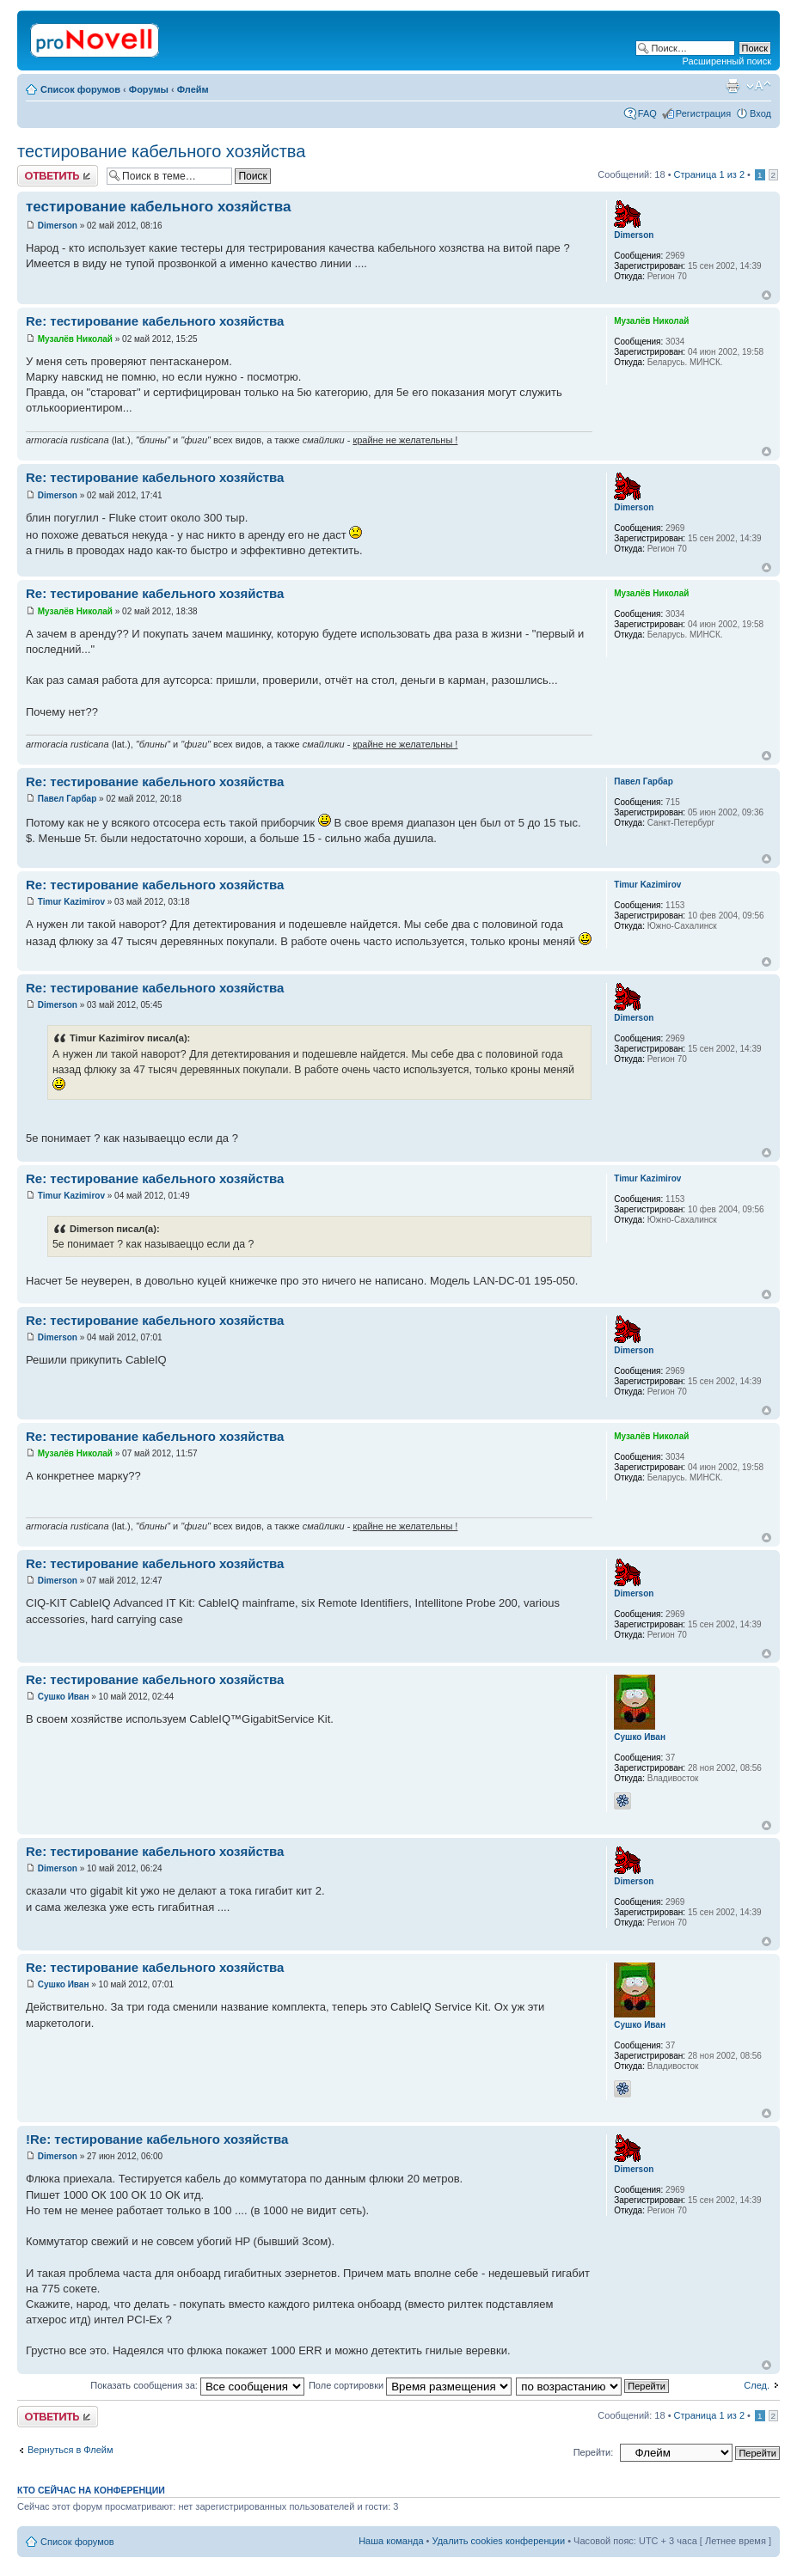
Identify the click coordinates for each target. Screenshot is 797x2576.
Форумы (149, 89)
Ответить (57, 175)
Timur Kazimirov (71, 901)
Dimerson (57, 225)
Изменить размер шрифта (758, 86)
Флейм (193, 89)
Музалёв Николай (75, 339)
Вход (760, 113)
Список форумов (80, 89)
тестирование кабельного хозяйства (161, 151)
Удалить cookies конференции (499, 2541)
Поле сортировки (410, 2385)
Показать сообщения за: (197, 2385)
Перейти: (593, 2452)
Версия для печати (732, 86)
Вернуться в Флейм (70, 2450)
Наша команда (391, 2541)
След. (756, 2385)
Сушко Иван (63, 1696)
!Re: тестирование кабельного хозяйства (157, 2139)
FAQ (647, 113)
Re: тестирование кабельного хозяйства (155, 321)
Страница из (709, 174)
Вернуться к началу (766, 295)
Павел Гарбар (67, 798)
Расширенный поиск (726, 61)
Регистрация (703, 113)
